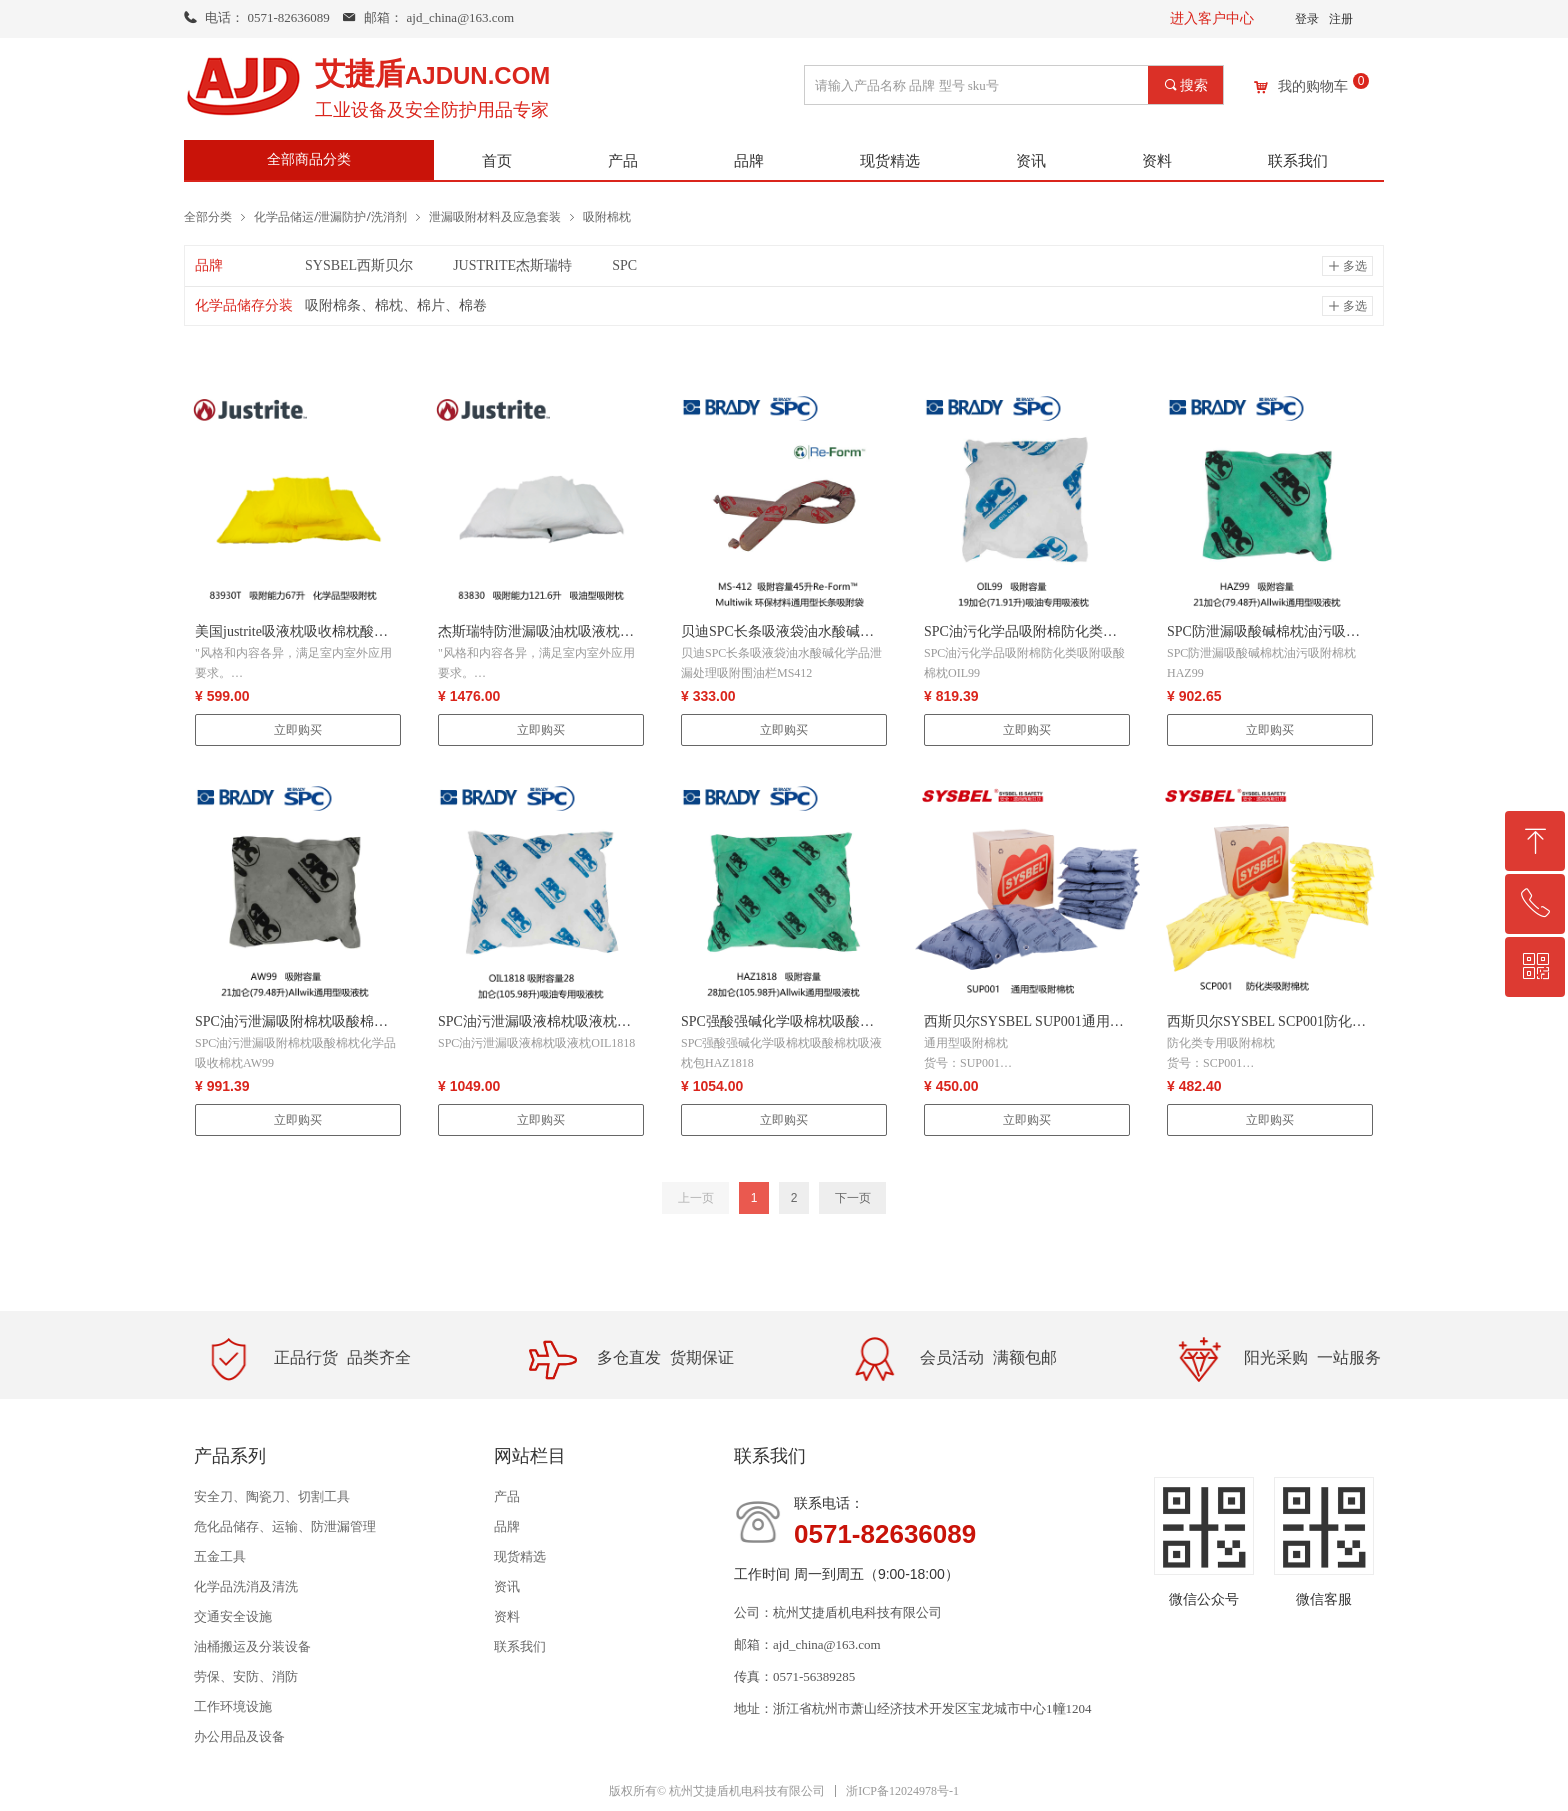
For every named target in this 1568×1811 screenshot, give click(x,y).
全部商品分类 (309, 159)
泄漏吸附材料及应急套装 (495, 216)
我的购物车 (1313, 87)
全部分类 (208, 216)
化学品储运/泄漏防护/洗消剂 (330, 216)
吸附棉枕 (607, 216)
